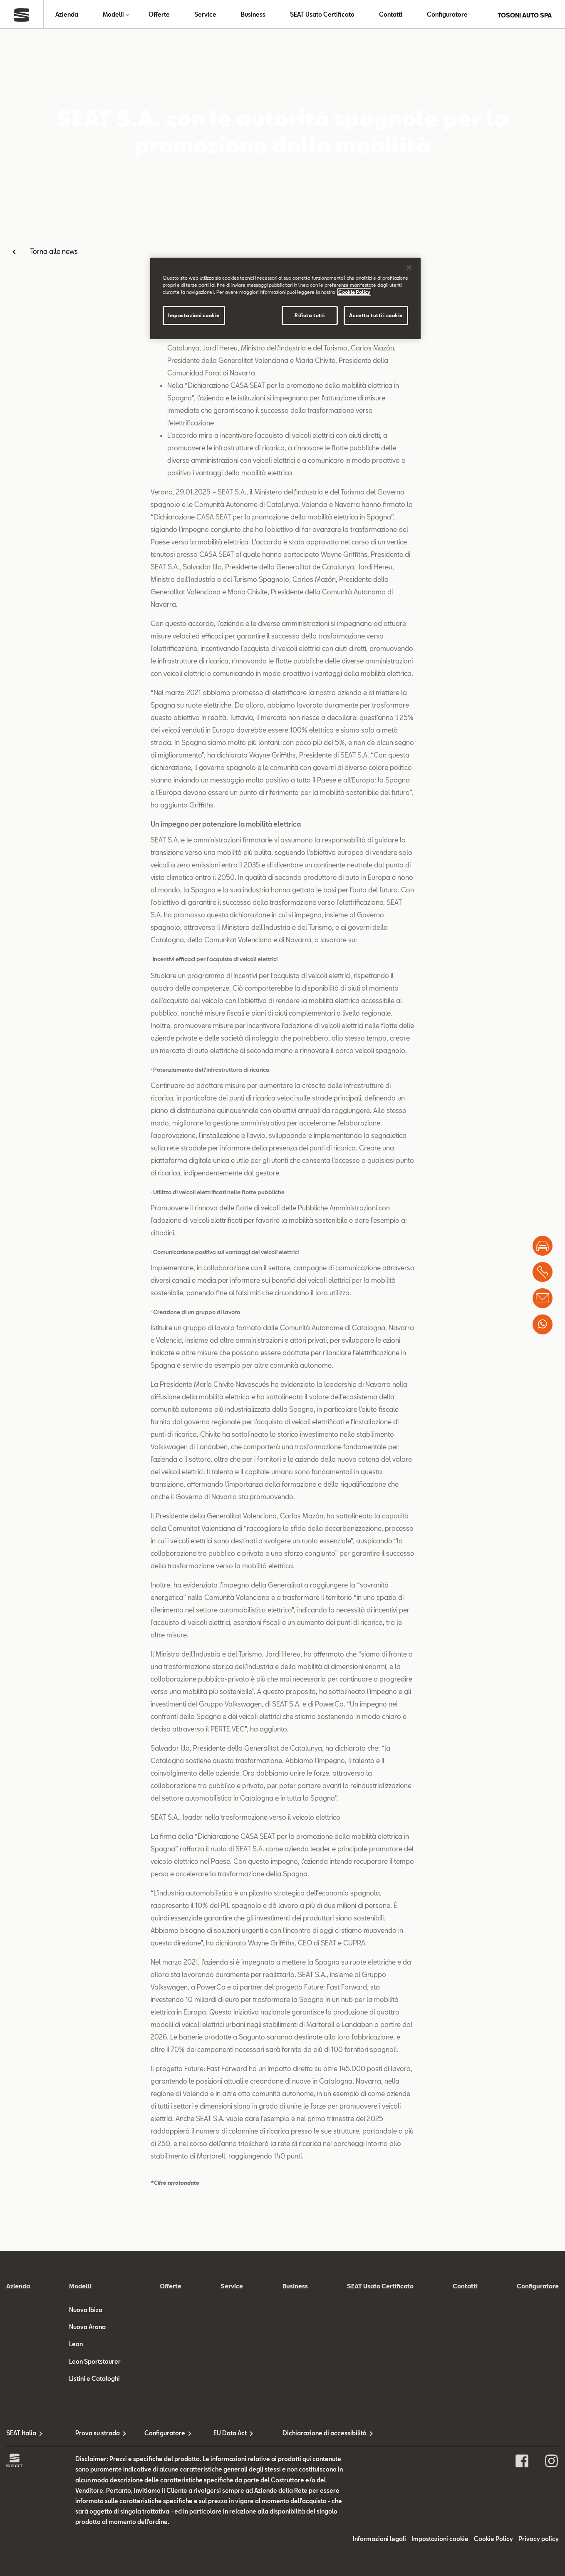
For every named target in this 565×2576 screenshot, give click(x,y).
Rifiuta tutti (310, 315)
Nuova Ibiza (85, 2525)
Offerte (159, 15)
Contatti (390, 15)
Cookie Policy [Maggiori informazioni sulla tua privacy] (354, 292)
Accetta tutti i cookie (376, 315)
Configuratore (447, 15)
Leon (76, 2559)
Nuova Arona (87, 2542)
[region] (285, 298)
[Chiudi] (409, 267)
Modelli (113, 15)
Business (253, 15)
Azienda (66, 15)
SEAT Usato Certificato (322, 15)
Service (205, 15)
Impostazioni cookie (194, 315)
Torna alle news (54, 253)
